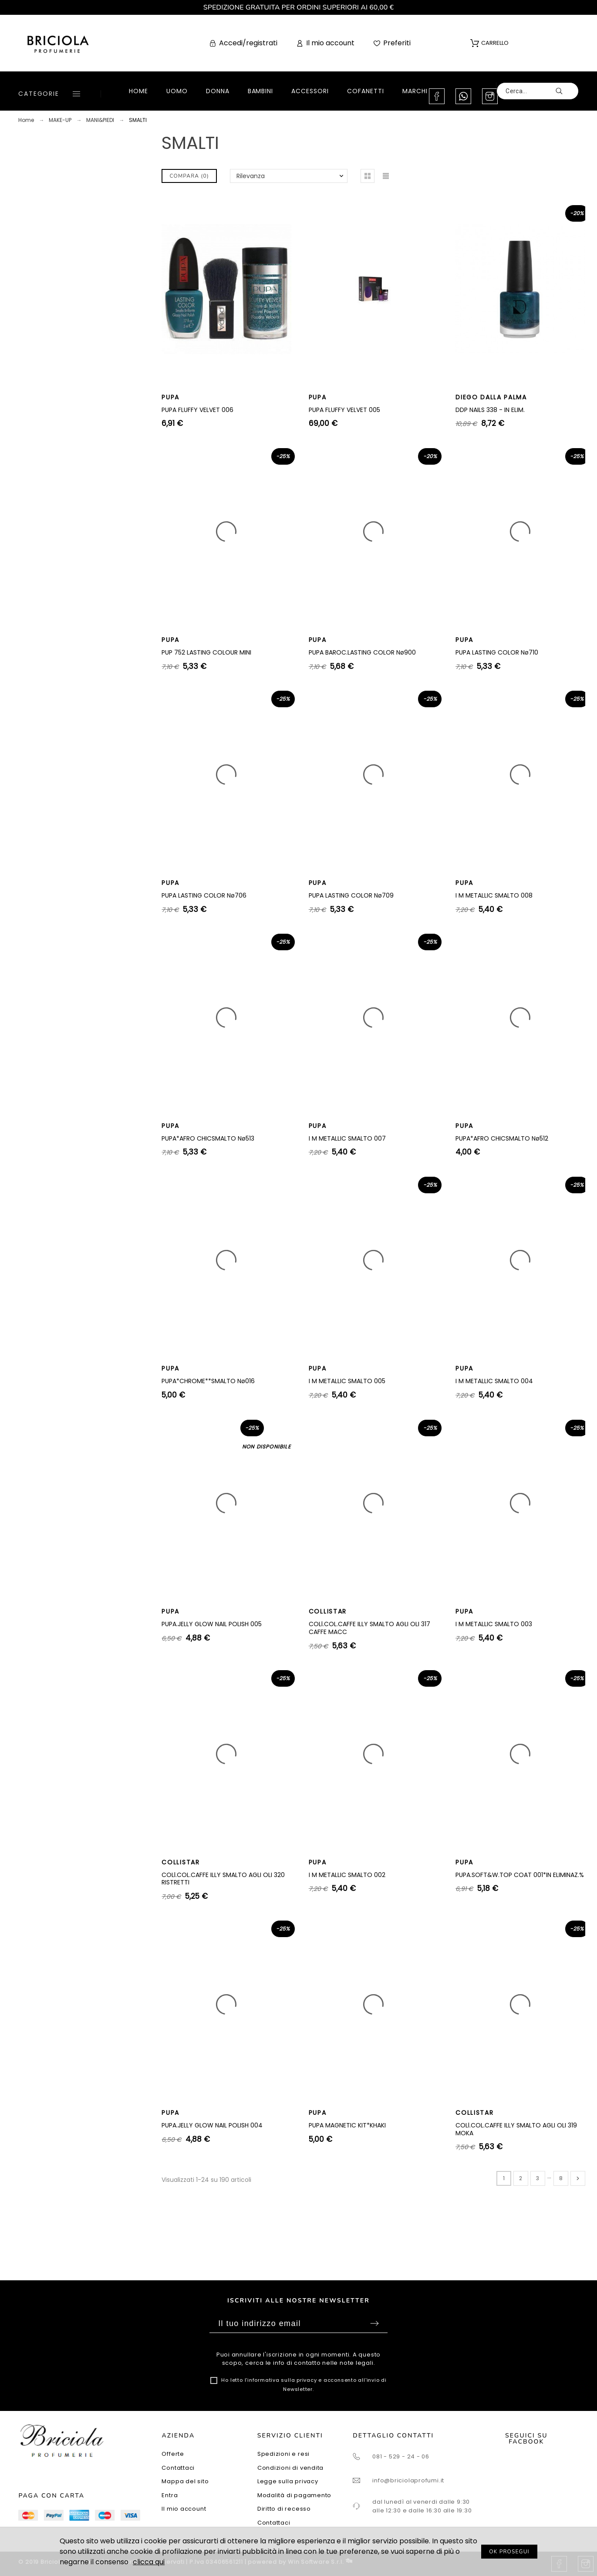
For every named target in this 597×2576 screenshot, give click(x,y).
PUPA (170, 397)
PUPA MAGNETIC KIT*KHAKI (347, 2125)
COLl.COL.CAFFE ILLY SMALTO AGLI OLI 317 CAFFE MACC (369, 1628)
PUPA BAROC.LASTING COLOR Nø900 (362, 652)
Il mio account (184, 2509)
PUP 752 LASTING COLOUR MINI (206, 652)
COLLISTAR (328, 1611)
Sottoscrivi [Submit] (374, 2323)
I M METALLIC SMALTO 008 (494, 895)
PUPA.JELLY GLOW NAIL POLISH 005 (212, 1624)
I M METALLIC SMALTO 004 (494, 1381)
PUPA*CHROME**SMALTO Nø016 (208, 1381)
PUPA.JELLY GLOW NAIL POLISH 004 (212, 2125)
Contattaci (178, 2468)
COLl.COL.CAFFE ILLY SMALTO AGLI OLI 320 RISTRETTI (223, 1878)
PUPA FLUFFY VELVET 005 (344, 409)
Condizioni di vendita (290, 2468)
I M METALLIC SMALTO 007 (347, 1138)
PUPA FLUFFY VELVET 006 (197, 409)
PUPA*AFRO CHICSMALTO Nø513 (208, 1138)
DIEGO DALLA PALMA (491, 397)
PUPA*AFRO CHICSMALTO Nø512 (501, 1138)
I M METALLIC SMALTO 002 (347, 1874)
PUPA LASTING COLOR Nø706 (204, 895)
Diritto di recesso (284, 2509)
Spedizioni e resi (283, 2454)
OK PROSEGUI (509, 2551)
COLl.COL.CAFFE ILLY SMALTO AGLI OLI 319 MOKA (516, 2129)
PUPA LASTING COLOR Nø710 (496, 652)
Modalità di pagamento (294, 2495)
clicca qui (149, 2562)
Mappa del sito (185, 2481)
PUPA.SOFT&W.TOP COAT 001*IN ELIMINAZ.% (519, 1874)
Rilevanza (250, 176)
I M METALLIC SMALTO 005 (347, 1381)
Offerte (173, 2454)
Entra (170, 2495)
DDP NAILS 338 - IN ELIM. (490, 409)
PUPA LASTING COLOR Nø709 (351, 895)
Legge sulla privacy (287, 2481)
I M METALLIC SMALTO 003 (493, 1624)
